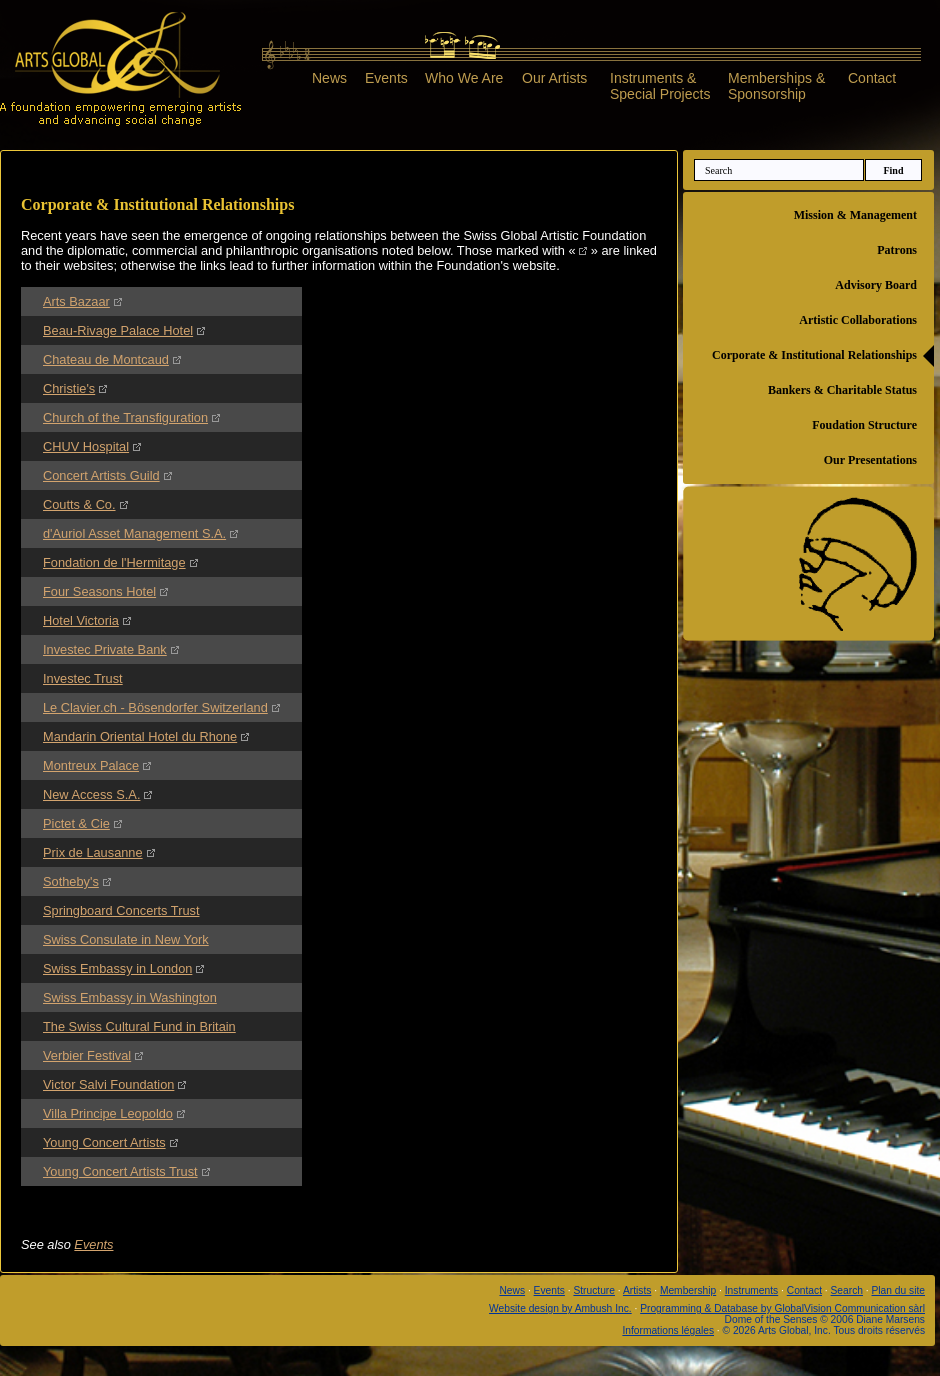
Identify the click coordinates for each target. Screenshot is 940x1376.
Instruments (751, 1290)
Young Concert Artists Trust (120, 1171)
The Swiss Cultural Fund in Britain (139, 1026)
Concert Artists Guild (101, 475)
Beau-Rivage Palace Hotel (118, 330)
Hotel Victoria (81, 620)
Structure (594, 1290)
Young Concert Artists (104, 1142)
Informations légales (668, 1330)
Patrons (897, 250)
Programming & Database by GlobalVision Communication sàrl (782, 1308)
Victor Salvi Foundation (108, 1084)
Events (386, 78)
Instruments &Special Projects (660, 85)
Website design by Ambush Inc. (560, 1308)
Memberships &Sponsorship (776, 85)
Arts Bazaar (76, 301)
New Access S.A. (91, 794)
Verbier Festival (87, 1055)
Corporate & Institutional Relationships (814, 355)
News (329, 78)
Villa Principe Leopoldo (108, 1113)
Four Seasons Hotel (99, 591)
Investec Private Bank (105, 649)
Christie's (69, 388)
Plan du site (898, 1290)
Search (847, 1290)
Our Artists (554, 78)
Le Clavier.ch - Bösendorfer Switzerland (155, 707)
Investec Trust (83, 678)
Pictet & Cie (76, 823)
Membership (688, 1290)
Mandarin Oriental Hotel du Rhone (140, 736)
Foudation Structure (864, 425)
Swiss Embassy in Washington (130, 997)
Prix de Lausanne (93, 852)
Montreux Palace (91, 765)
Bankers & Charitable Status (842, 390)
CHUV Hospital (86, 446)
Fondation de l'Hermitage (114, 562)
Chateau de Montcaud (106, 359)
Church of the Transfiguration (125, 417)
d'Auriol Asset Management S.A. (134, 533)
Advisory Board (876, 285)
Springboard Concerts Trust (121, 910)
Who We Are (464, 78)
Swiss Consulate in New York (126, 939)
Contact (872, 78)
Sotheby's (71, 881)
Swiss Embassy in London (117, 968)
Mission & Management (855, 215)
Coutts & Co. (79, 504)
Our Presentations (870, 460)
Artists (637, 1290)
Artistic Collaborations (858, 320)
